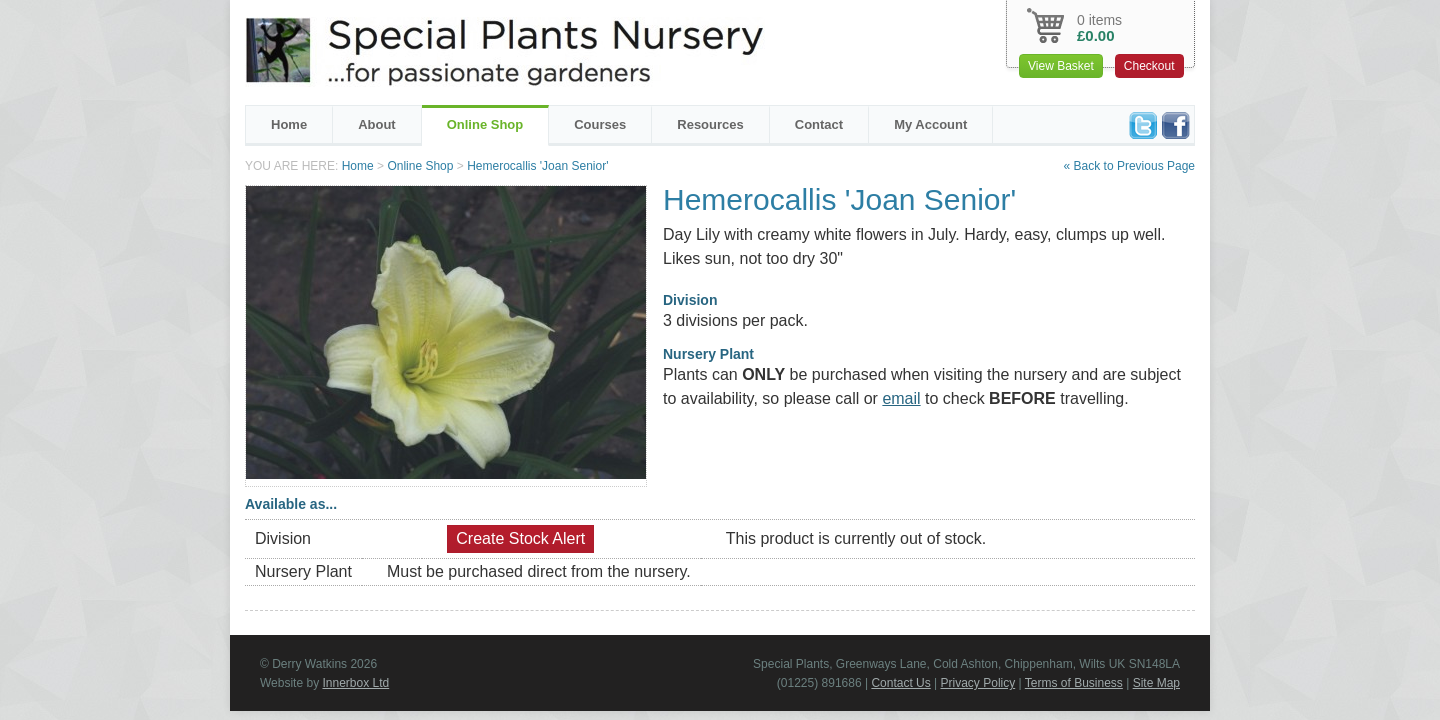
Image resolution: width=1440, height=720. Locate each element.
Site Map (1156, 683)
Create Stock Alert (520, 538)
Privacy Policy (978, 683)
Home (289, 124)
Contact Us (900, 683)
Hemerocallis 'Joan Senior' (537, 166)
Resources (710, 124)
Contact (819, 124)
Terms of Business (1074, 683)
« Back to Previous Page (1129, 166)
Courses (600, 124)
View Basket (1061, 66)
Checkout (1149, 66)
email (901, 398)
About (377, 124)
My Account (930, 124)
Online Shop (485, 124)
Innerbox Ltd (355, 683)
